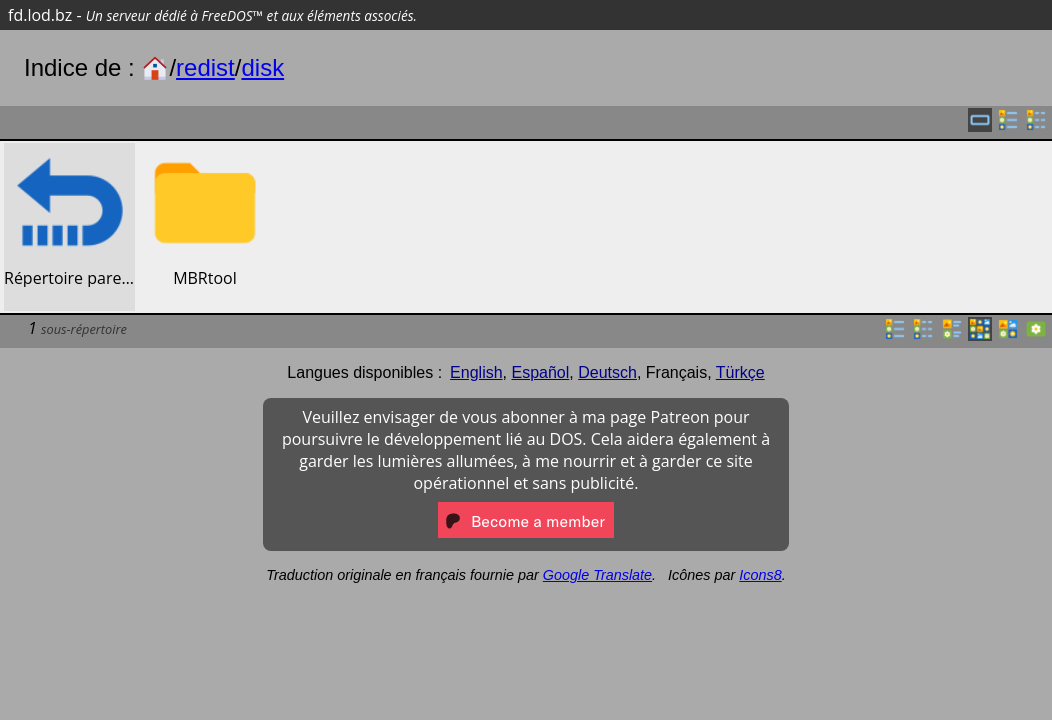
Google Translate (597, 575)
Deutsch (607, 372)
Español (540, 372)
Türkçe (740, 372)
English (476, 372)
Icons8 (760, 575)
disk (262, 67)
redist (205, 67)
